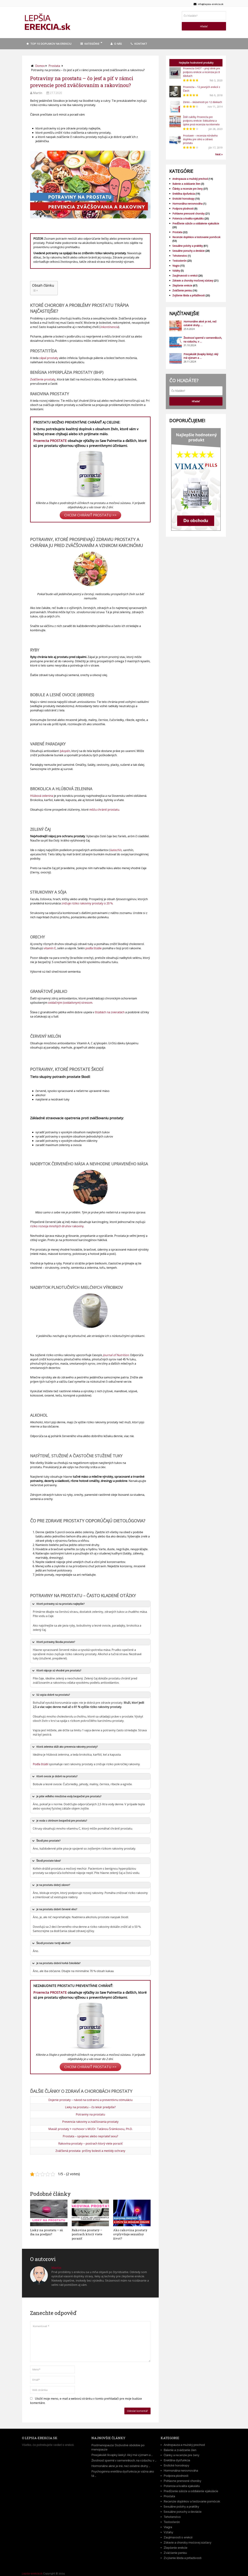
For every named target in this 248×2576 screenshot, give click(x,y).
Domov (40, 66)
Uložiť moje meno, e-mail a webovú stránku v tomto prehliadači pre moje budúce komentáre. (86, 2398)
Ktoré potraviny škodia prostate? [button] (53, 1641)
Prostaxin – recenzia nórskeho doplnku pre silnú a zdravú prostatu (200, 139)
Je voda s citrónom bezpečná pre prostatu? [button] (59, 1819)
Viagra (175, 265)
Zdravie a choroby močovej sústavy (192, 280)
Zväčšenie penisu (182, 290)
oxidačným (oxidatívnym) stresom (70, 1001)
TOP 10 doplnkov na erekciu (48, 43)
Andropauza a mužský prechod (190, 178)
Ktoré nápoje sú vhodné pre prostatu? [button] (56, 1669)
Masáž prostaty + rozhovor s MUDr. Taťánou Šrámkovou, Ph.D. (90, 2127)
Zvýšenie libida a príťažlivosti (188, 295)
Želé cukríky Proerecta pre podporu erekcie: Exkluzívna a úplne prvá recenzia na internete (201, 120)
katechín (116, 849)
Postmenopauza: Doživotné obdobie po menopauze (118, 2445)
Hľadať (204, 26)
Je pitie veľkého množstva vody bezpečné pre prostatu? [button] (67, 1795)
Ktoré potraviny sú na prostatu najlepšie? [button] (58, 1603)
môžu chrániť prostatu (104, 808)
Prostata (54, 66)
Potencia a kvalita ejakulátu (188, 218)
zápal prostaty (48, 358)
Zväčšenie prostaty (42, 379)
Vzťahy (176, 270)
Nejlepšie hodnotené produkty (196, 62)
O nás (116, 43)
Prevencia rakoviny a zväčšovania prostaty (90, 2120)
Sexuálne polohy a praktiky (187, 245)
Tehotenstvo (179, 255)
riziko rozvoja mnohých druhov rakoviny (57, 1225)
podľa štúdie (93, 947)
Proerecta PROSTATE (50, 440)
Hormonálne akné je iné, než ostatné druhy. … (200, 323)
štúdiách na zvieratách (110, 1011)
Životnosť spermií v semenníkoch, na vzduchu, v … (203, 339)
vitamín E (50, 947)
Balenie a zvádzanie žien (186, 183)
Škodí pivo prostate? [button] (46, 1839)
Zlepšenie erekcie (182, 285)
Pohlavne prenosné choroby (188, 213)
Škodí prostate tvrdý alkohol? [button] (51, 1942)
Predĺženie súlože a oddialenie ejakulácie (195, 223)
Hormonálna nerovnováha (187, 203)
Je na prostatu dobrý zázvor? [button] (51, 1884)
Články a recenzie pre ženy (187, 188)
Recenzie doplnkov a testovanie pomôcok (196, 237)
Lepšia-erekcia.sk (32, 2571)
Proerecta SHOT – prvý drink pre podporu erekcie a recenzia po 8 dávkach (201, 72)
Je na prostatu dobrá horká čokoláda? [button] (56, 1962)
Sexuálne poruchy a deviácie (188, 250)
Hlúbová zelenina (41, 795)
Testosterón (179, 260)
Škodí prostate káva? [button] (46, 1859)
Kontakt (139, 43)
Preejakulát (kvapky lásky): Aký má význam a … (201, 355)
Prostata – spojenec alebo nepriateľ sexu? (90, 2134)
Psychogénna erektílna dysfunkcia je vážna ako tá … (122, 2471)
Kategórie (89, 43)
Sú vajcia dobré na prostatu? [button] (51, 1694)
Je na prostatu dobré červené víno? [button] (54, 1908)
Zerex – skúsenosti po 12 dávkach (202, 102)
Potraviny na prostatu (90, 2112)
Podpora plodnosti (183, 208)
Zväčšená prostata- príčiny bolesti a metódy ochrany (90, 2149)
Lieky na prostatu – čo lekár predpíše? (90, 2105)
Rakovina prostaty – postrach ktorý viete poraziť (90, 2141)
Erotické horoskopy (183, 198)
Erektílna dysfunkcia (183, 193)
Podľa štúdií (40, 1763)
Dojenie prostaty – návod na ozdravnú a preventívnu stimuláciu (90, 2098)
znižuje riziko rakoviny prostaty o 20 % (87, 902)
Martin (37, 93)
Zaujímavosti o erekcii (185, 275)
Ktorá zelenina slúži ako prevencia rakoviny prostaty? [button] (65, 1745)
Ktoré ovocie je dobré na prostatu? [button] (55, 1775)
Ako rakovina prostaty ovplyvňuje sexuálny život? (129, 2232)
